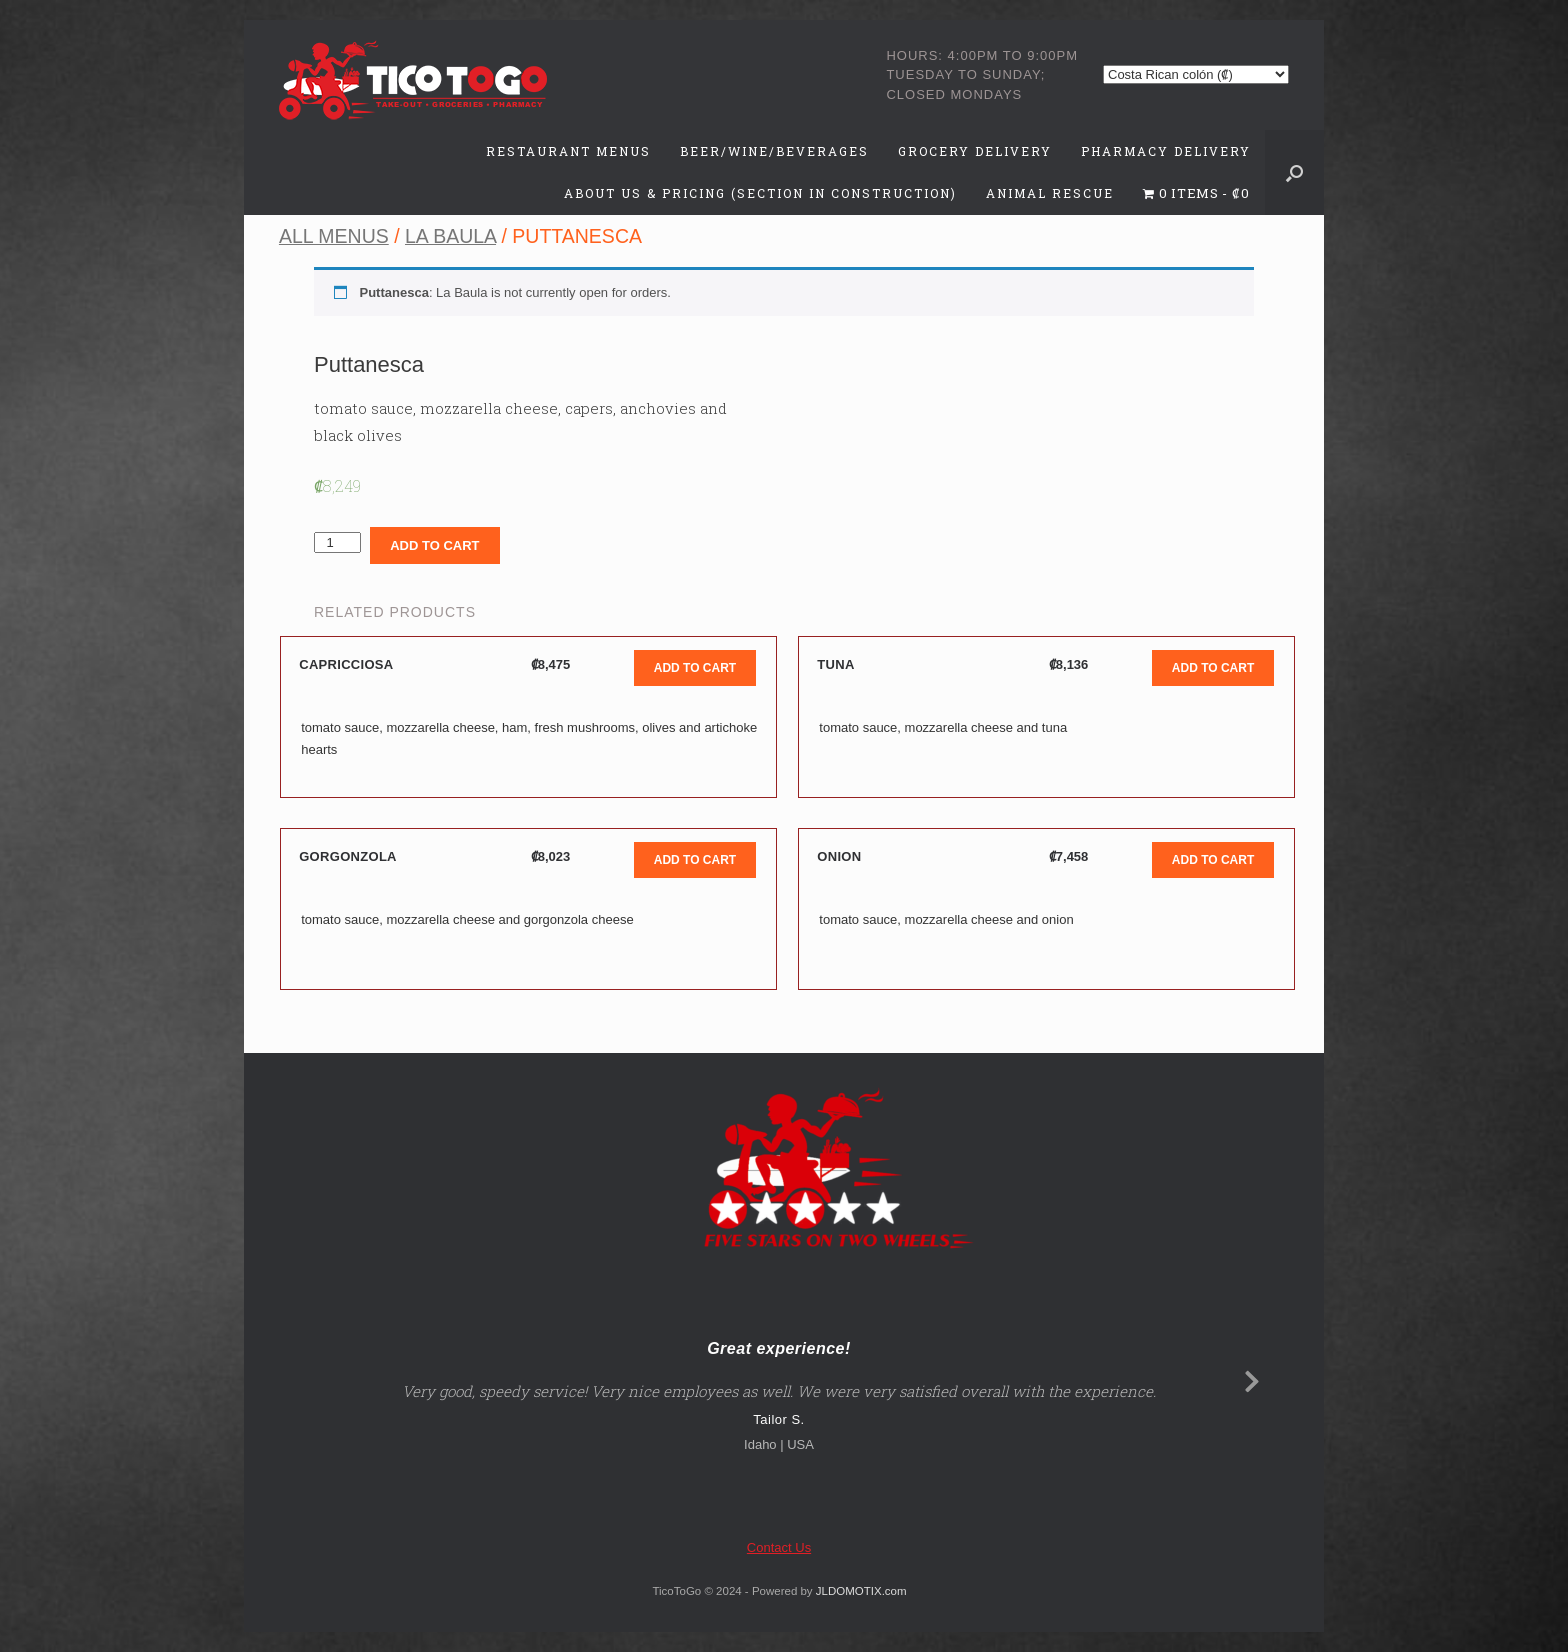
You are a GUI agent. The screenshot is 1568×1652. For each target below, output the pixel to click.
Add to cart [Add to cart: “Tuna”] (1213, 668)
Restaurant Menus (568, 151)
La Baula (450, 236)
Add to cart (434, 545)
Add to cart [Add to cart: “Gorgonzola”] (695, 860)
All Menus (334, 236)
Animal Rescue (1050, 193)
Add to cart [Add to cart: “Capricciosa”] (695, 668)
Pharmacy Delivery (1166, 151)
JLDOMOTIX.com (861, 1591)
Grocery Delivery (975, 151)
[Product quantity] (337, 542)
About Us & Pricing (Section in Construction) (760, 193)
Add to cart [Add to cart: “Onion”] (1213, 860)
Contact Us (779, 1547)
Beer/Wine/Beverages (774, 151)
